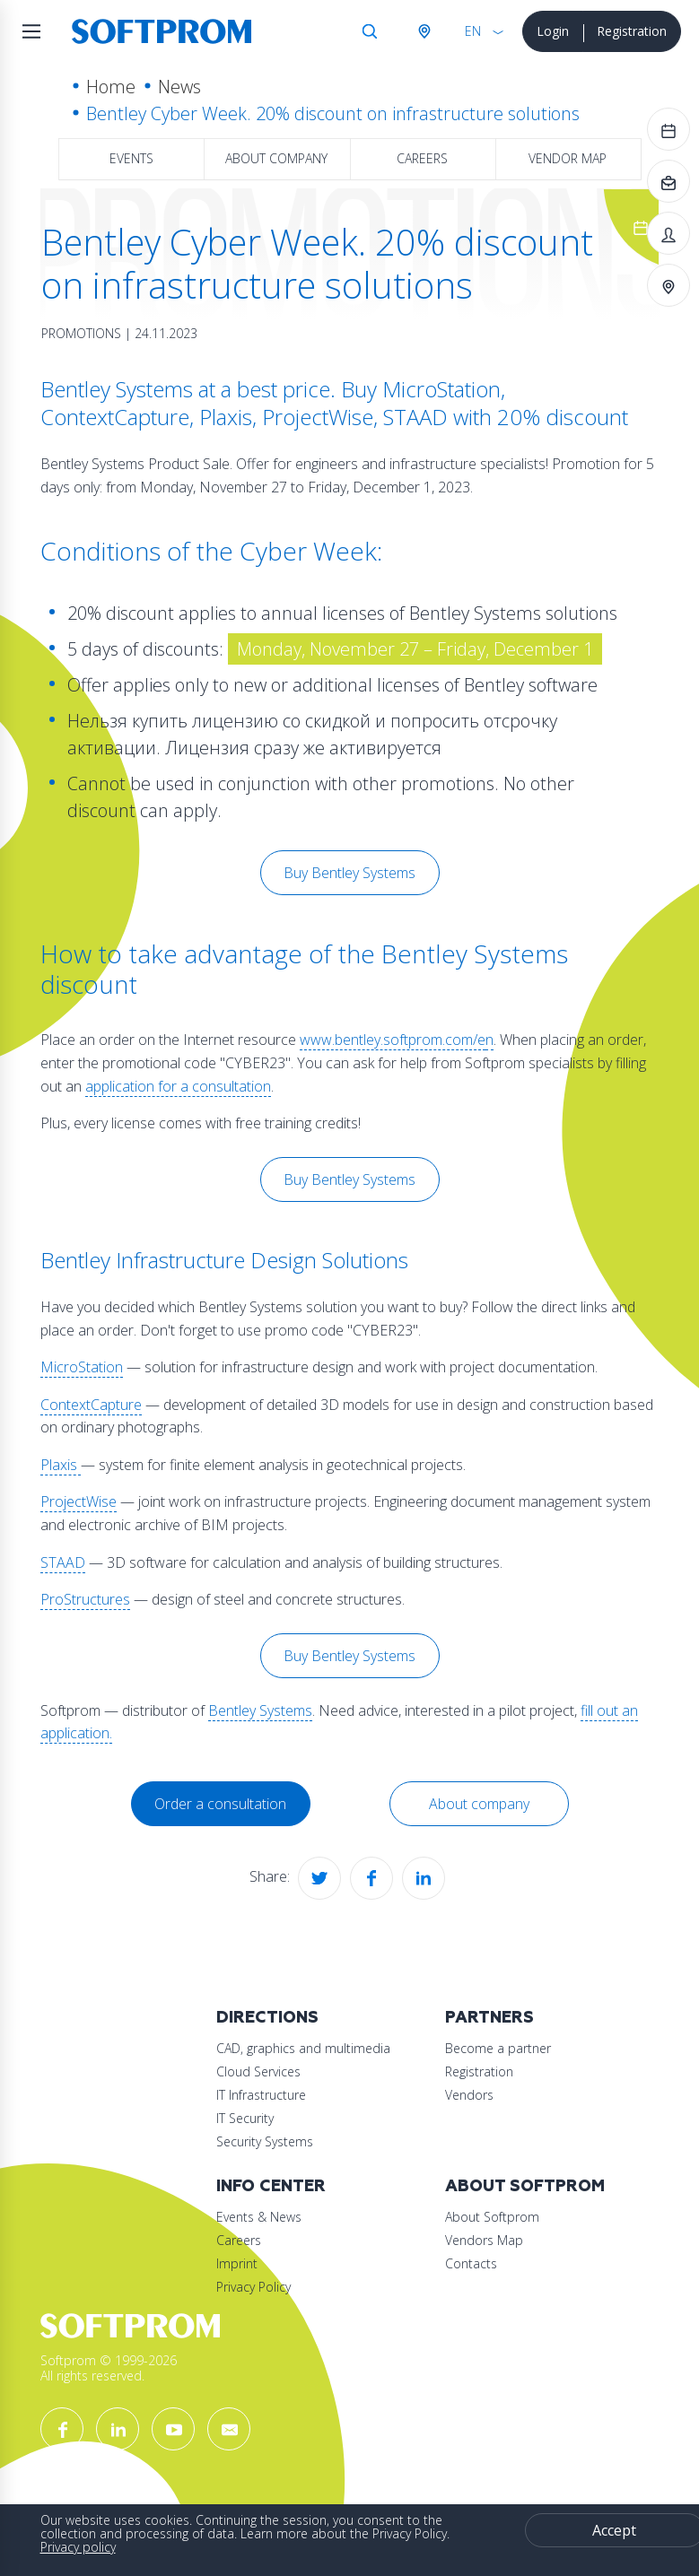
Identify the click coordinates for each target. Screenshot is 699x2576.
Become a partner (498, 2048)
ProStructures (85, 1599)
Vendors (469, 2094)
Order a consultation (220, 1804)
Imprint (237, 2263)
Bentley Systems (260, 1710)
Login (553, 30)
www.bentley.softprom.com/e (392, 1039)
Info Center (271, 2186)
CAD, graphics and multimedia (303, 2048)
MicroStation (81, 1367)
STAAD (62, 1562)
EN (473, 30)
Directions (267, 2017)
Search (369, 31)
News (179, 86)
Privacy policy (78, 2546)
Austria (423, 31)
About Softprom (525, 2186)
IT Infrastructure (261, 2094)
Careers (422, 158)
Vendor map (568, 158)
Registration (632, 30)
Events (131, 158)
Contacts (471, 2263)
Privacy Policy (253, 2286)
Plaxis (60, 1465)
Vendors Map (484, 2240)
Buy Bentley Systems (349, 873)
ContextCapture (91, 1404)
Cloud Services (258, 2071)
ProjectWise (78, 1501)
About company (276, 158)
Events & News (258, 2216)
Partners (489, 2017)
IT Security (245, 2118)
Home (110, 86)
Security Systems (264, 2141)
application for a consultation (178, 1086)
